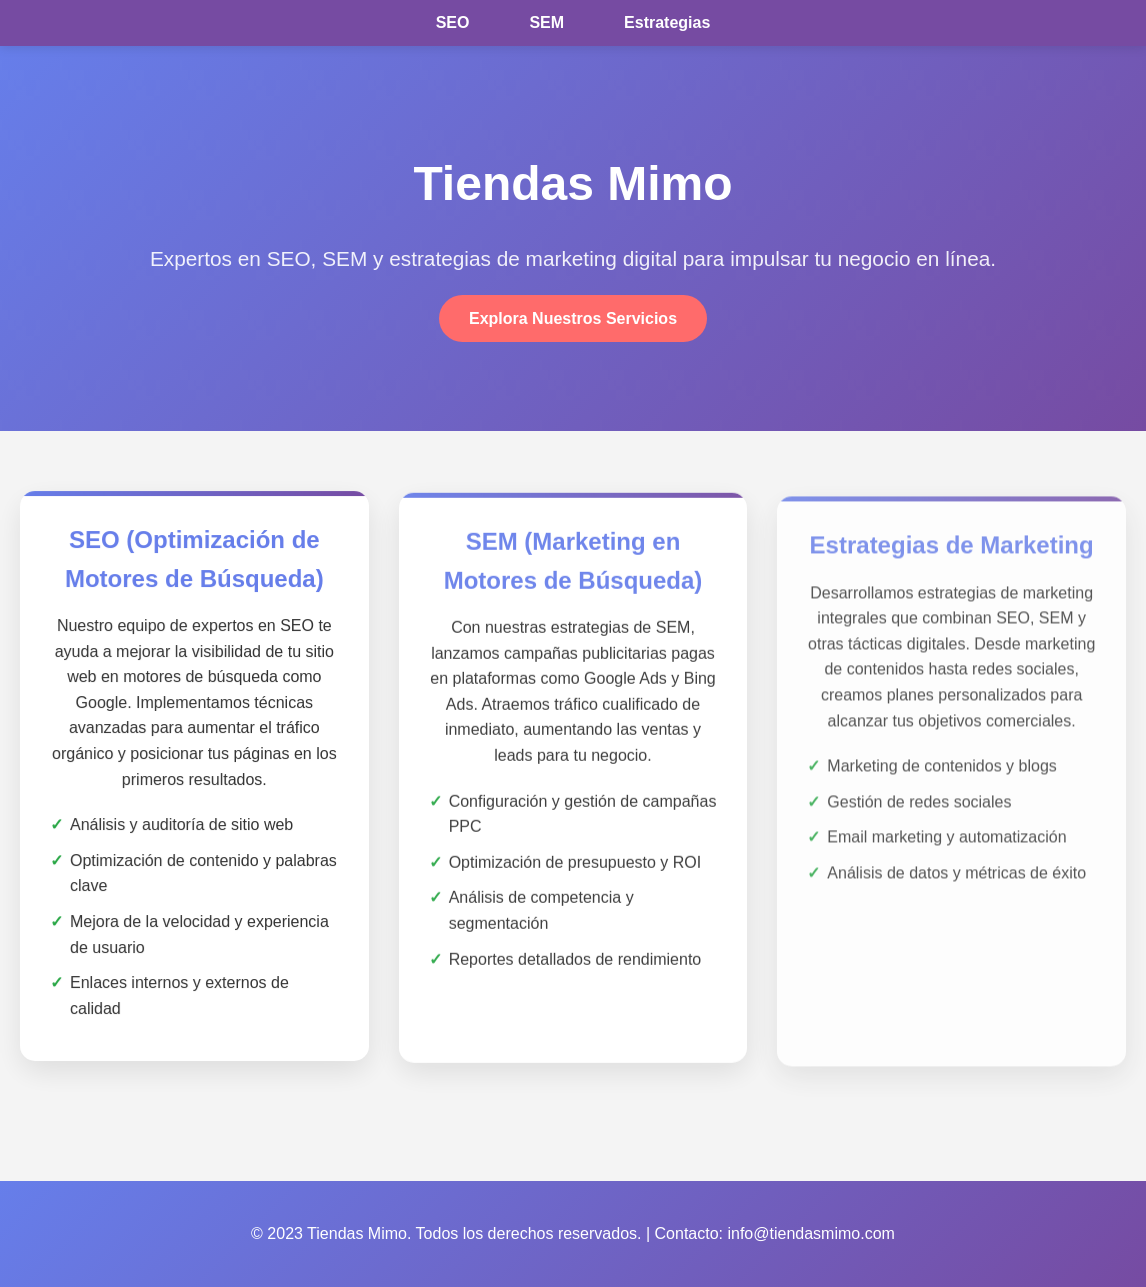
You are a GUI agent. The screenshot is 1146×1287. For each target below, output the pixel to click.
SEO (453, 22)
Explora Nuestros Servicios (573, 318)
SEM (546, 22)
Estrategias (667, 22)
